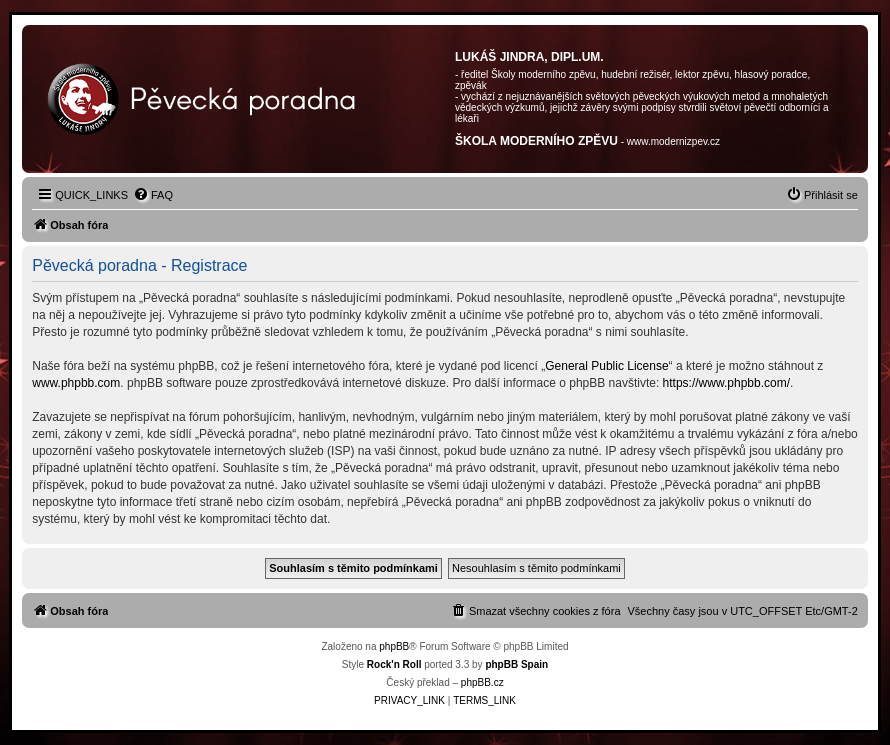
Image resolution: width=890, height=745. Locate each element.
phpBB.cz (482, 682)
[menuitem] (153, 195)
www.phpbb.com (76, 383)
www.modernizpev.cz (673, 141)
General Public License (606, 366)
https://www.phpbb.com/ (726, 383)
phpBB (394, 646)
